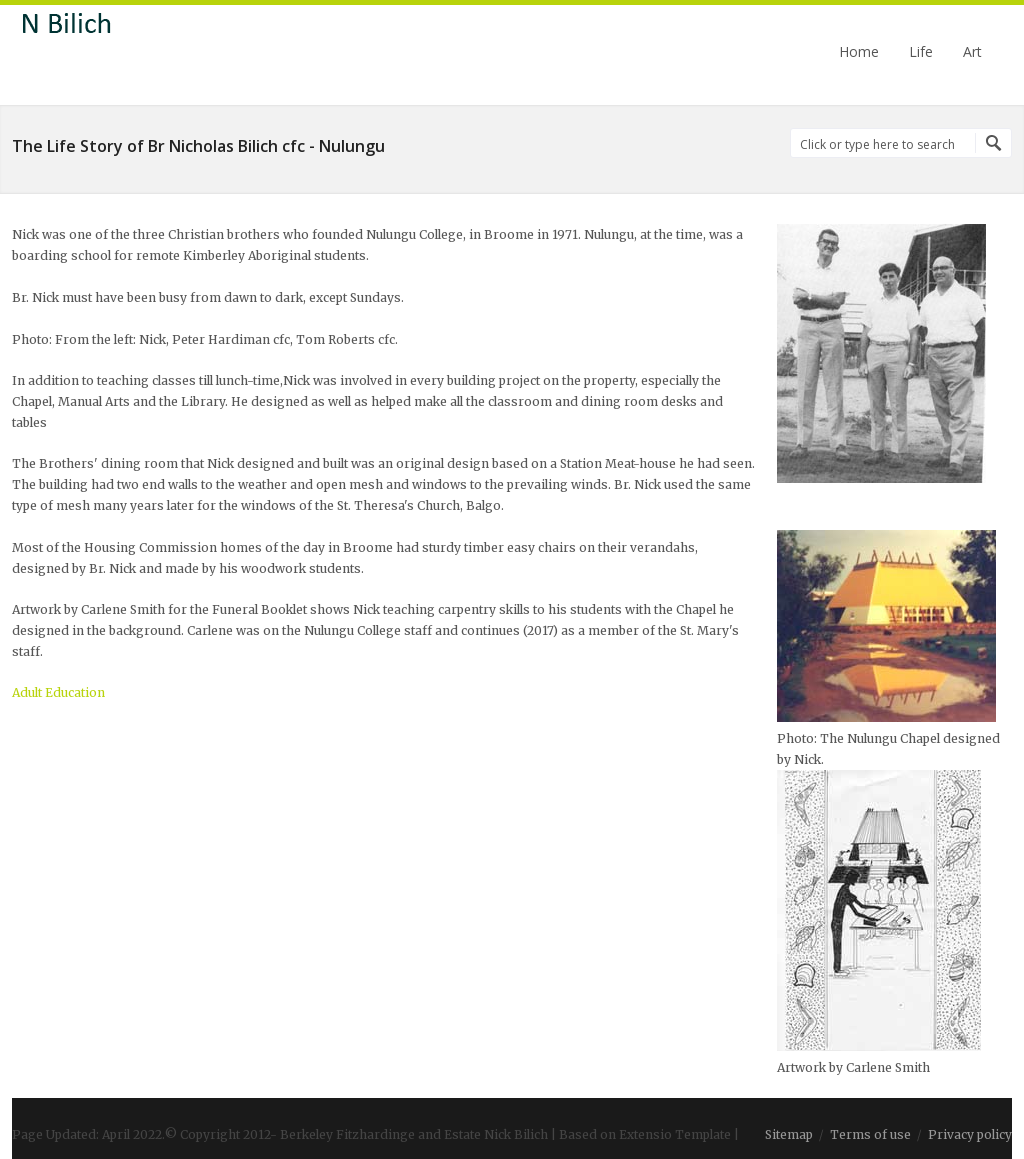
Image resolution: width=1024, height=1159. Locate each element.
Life (921, 52)
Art (972, 52)
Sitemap (789, 1134)
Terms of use (870, 1134)
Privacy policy (970, 1134)
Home (859, 52)
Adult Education (58, 692)
